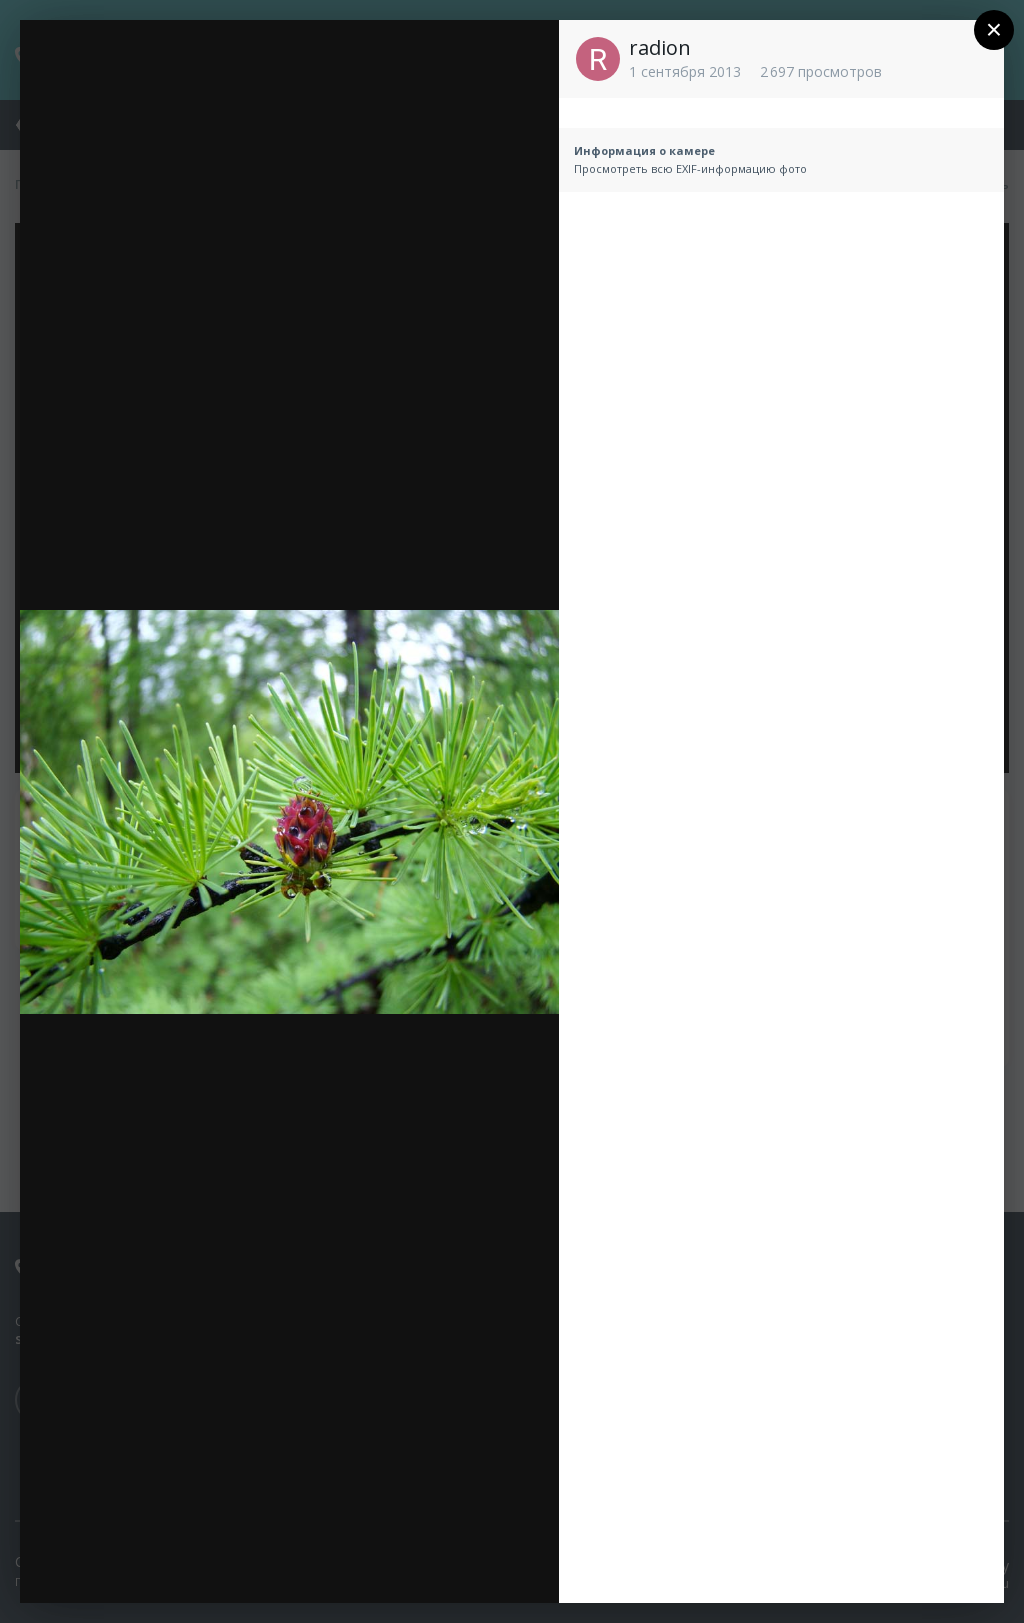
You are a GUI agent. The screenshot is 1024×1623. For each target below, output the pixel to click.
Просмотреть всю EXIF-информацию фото (690, 168)
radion (660, 47)
